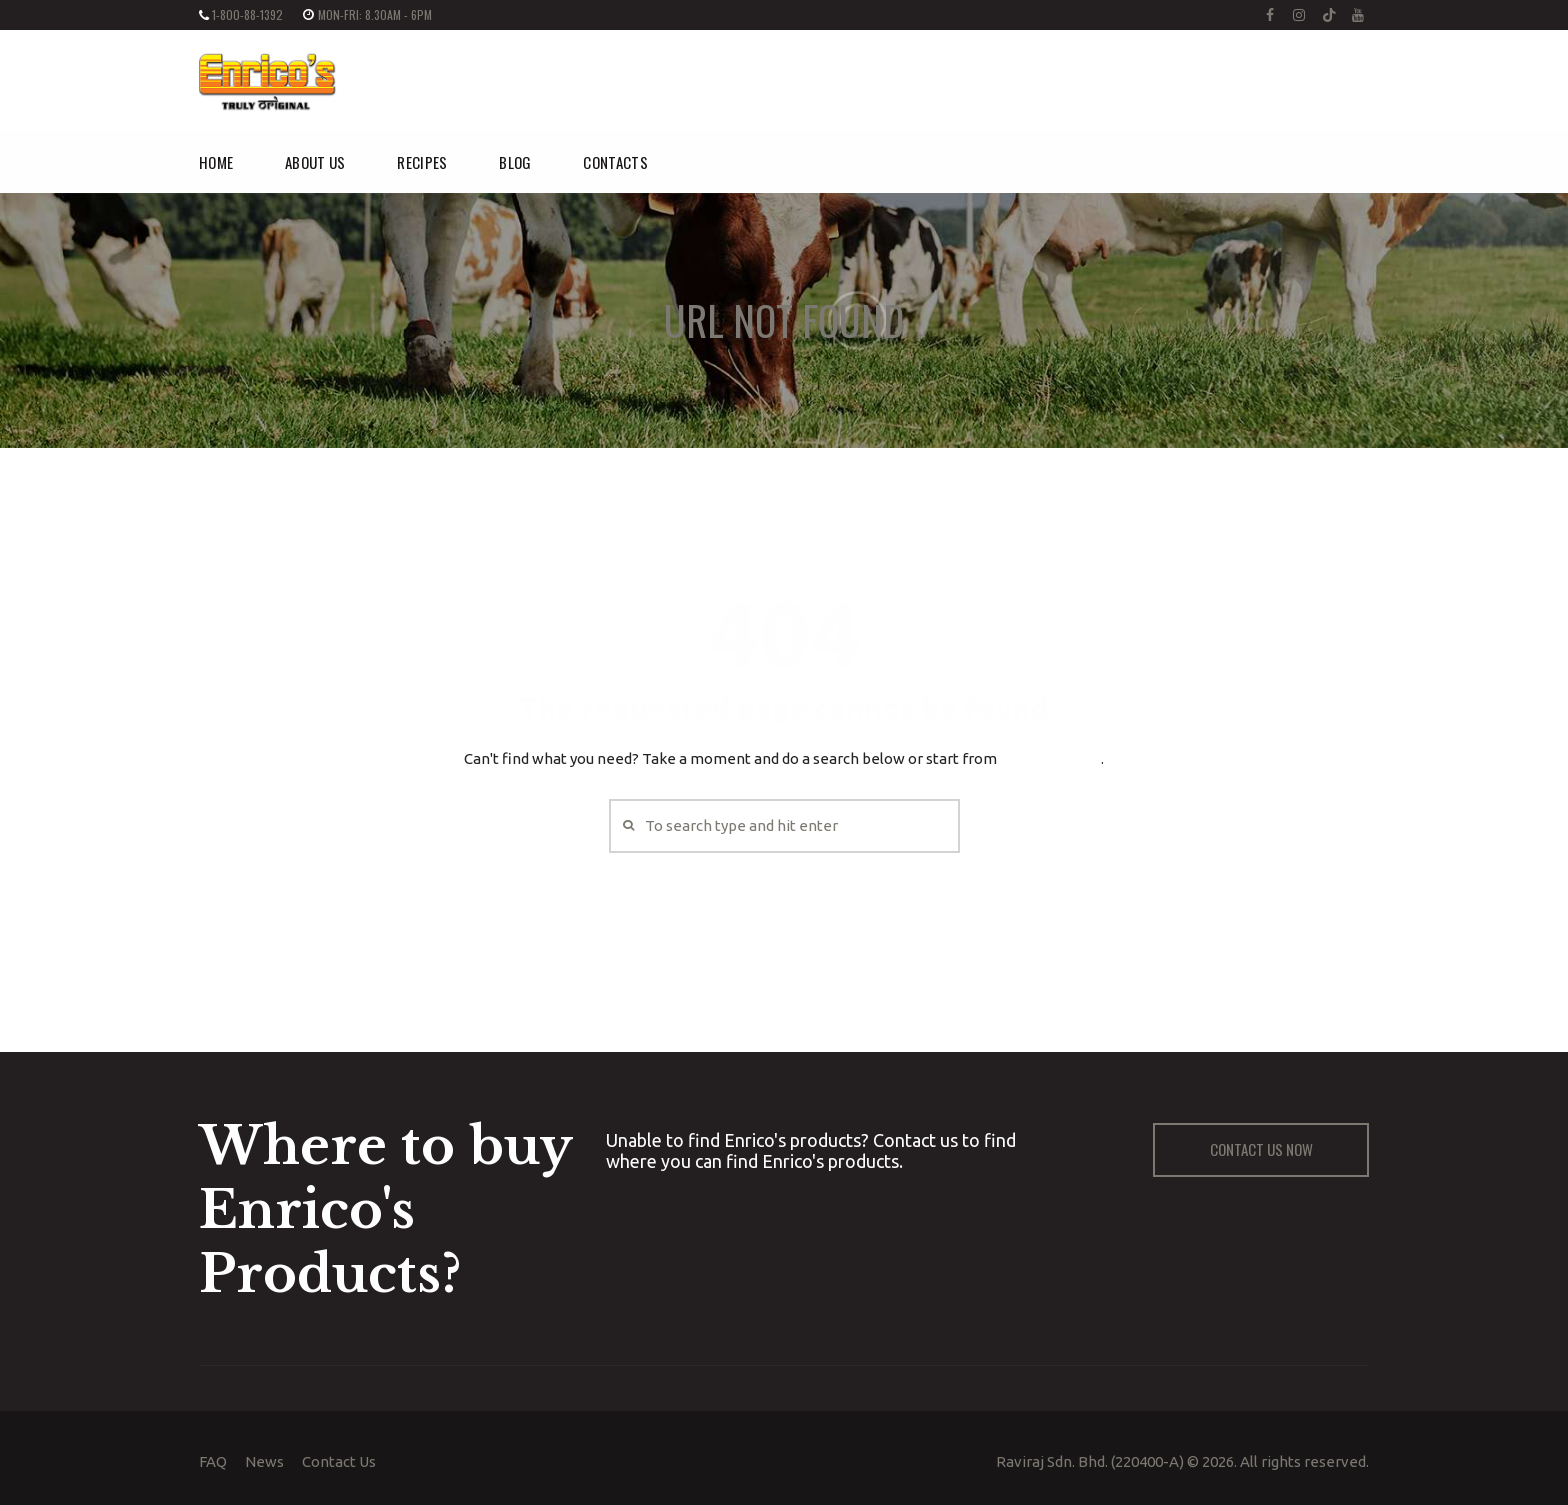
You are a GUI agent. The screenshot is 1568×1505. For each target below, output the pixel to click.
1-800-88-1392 (247, 14)
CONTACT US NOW (1261, 1149)
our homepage (1050, 758)
